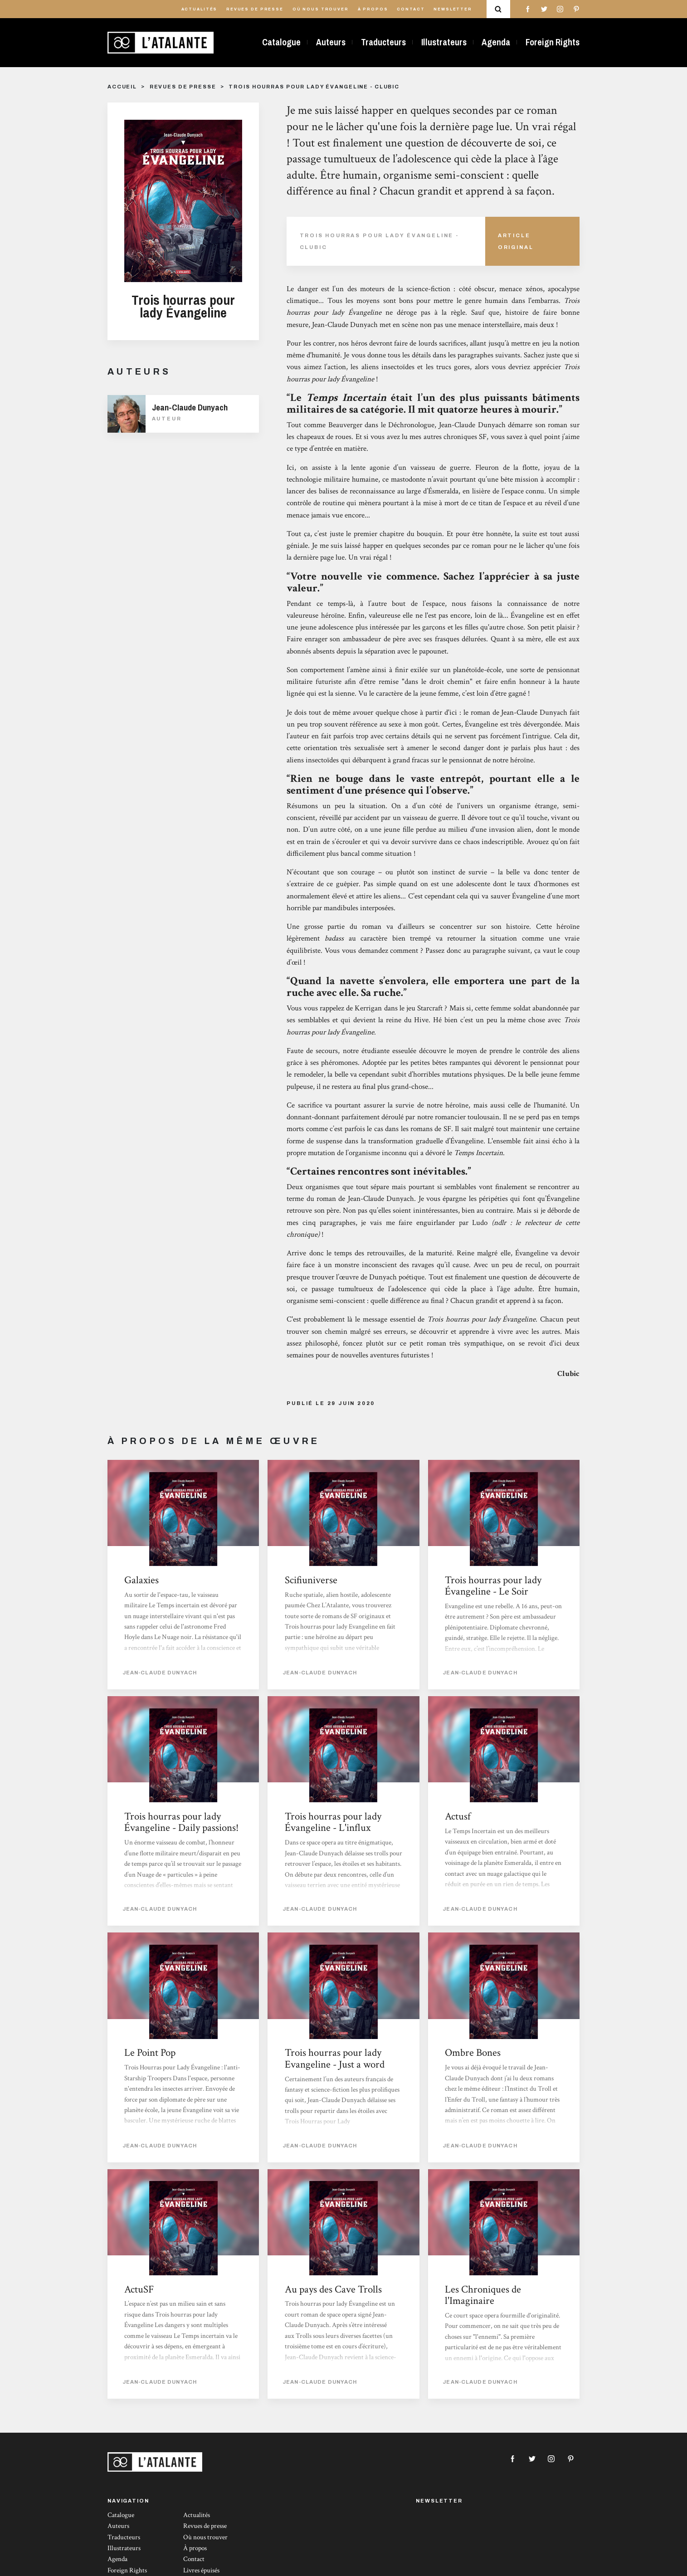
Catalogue (281, 42)
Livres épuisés (201, 2570)
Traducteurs (383, 42)
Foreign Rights (553, 42)
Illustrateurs (444, 42)
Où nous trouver (320, 9)
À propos (373, 9)
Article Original (516, 241)
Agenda (496, 42)
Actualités (199, 9)
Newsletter (453, 9)
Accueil (122, 86)
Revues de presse (254, 9)
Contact (410, 9)
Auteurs (331, 42)
